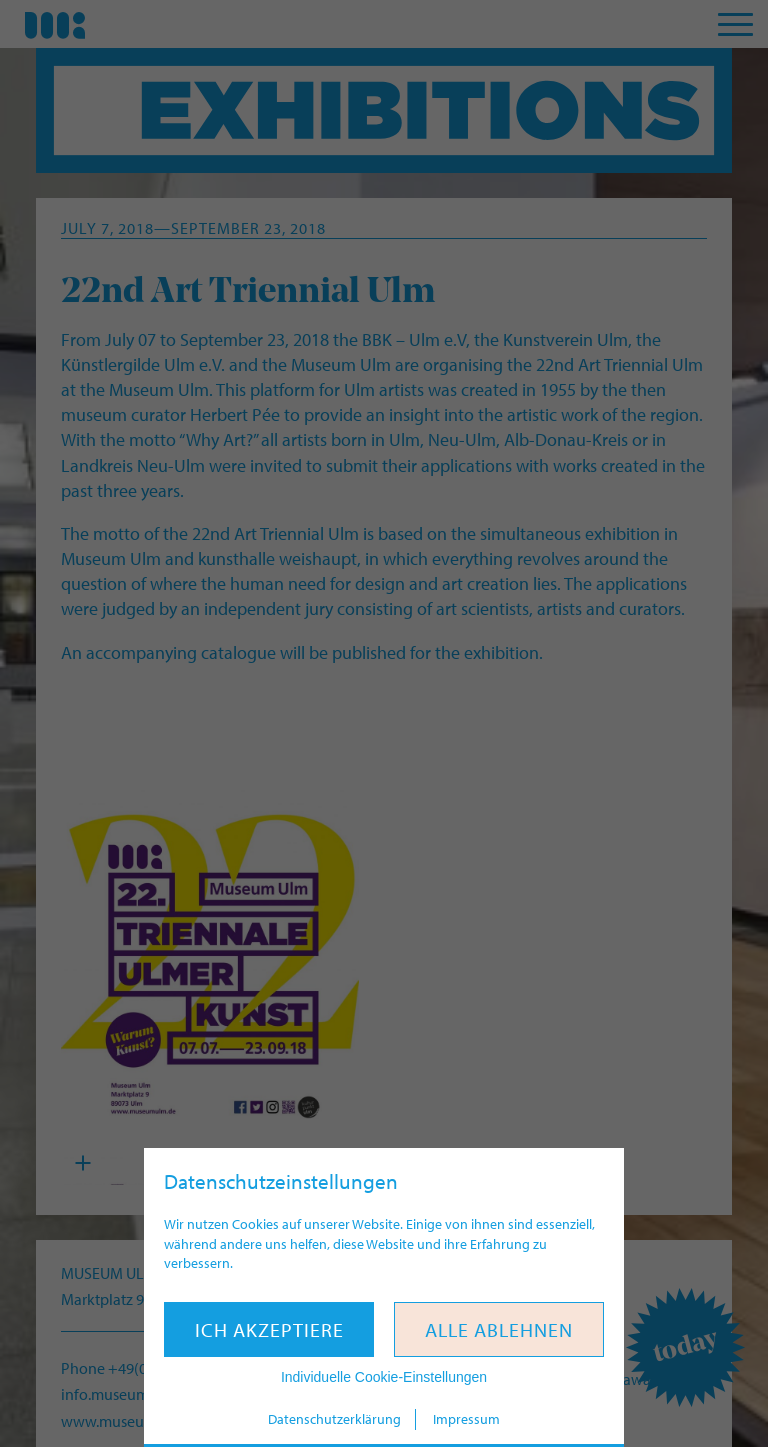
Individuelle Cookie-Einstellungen (384, 1377)
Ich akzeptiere (269, 1329)
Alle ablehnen (499, 1329)
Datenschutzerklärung (334, 1419)
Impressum (466, 1419)
